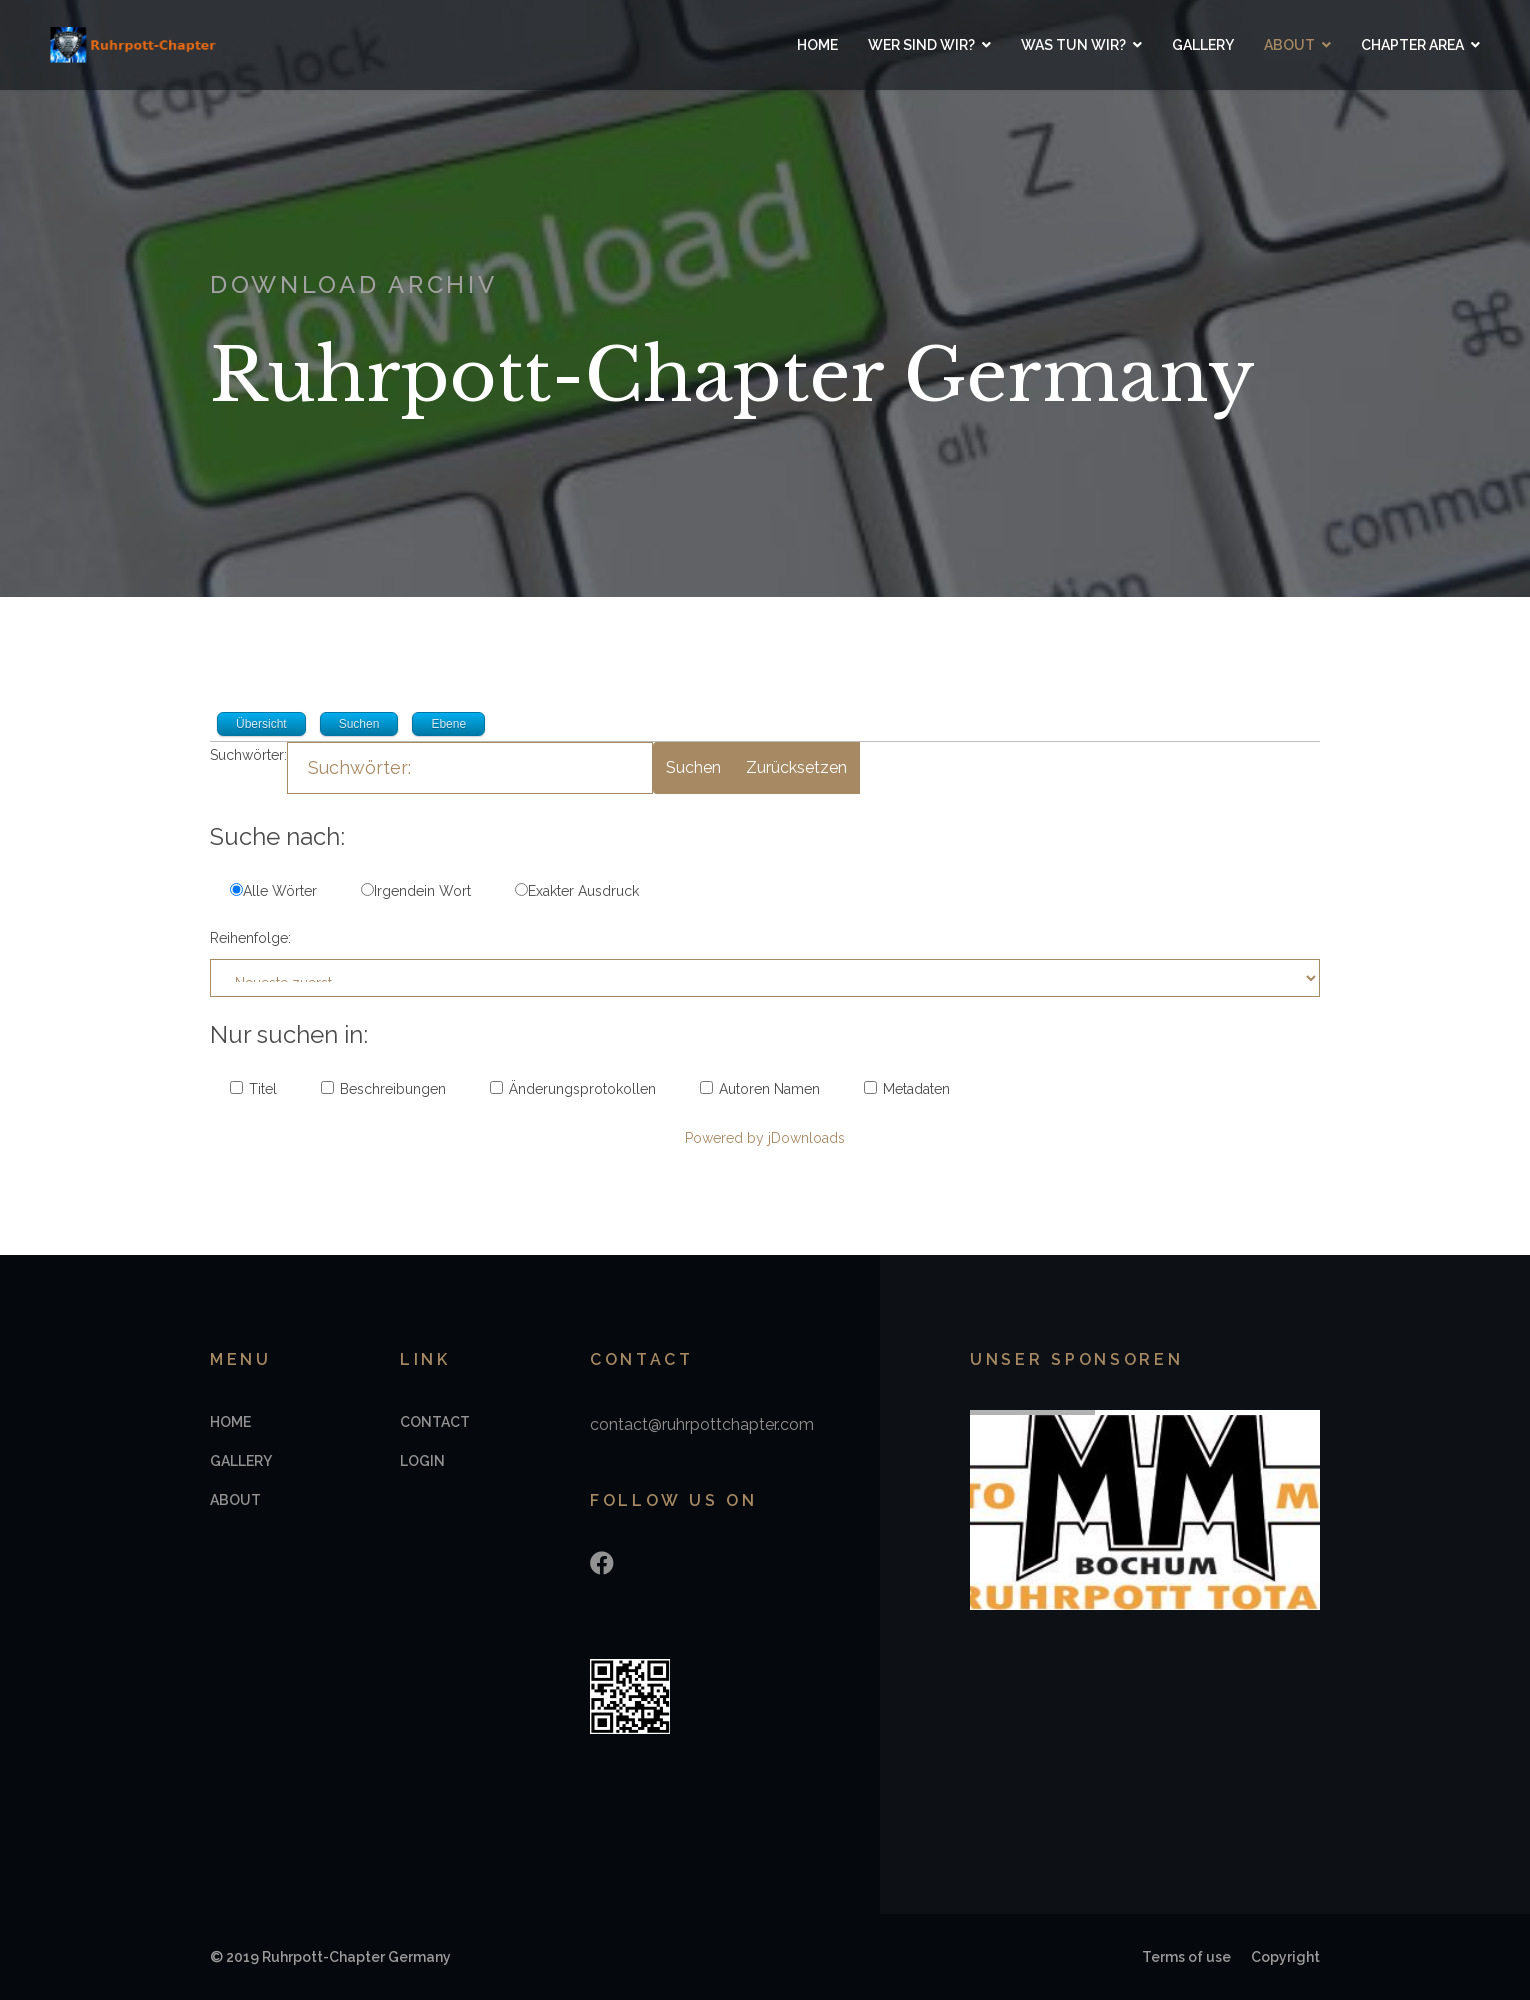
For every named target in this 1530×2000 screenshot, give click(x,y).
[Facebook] (602, 1563)
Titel (253, 1089)
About (1289, 45)
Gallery (1203, 45)
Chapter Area (1412, 45)
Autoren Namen (760, 1089)
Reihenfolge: (250, 938)
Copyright (1285, 1957)
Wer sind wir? (921, 45)
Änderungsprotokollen (573, 1089)
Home (817, 45)
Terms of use (1186, 1957)
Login (422, 1461)
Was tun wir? (1073, 45)
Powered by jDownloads (765, 1138)
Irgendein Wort (416, 891)
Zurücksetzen (796, 767)
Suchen (693, 767)
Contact (435, 1422)
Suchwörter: (248, 755)
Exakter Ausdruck (577, 891)
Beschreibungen (383, 1089)
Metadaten (907, 1089)
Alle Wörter (273, 891)
